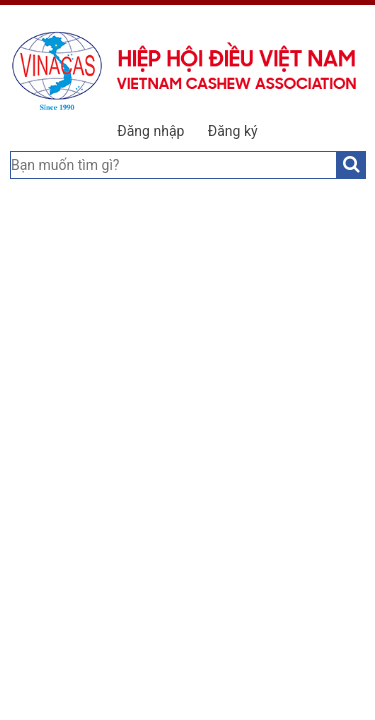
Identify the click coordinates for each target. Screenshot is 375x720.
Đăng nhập (150, 131)
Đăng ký (233, 131)
